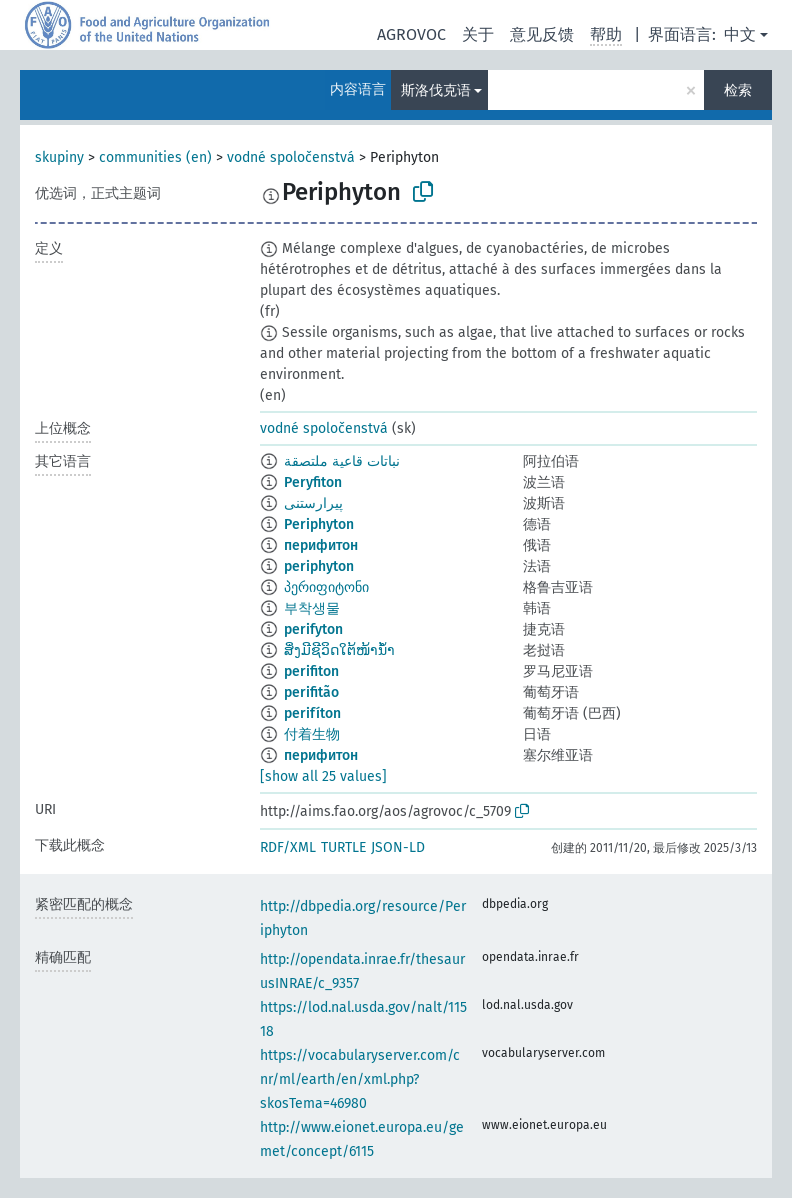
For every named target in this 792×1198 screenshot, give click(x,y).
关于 (478, 34)
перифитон (321, 545)
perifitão (311, 692)
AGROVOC (411, 34)
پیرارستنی (313, 503)
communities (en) (155, 157)
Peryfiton (313, 482)
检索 (738, 90)
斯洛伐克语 (436, 90)
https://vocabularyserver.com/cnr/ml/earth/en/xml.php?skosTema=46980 (360, 1079)
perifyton (313, 629)
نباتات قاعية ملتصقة (342, 461)
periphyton (319, 566)
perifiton (311, 671)
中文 (740, 34)
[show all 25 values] (323, 776)
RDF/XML (288, 847)
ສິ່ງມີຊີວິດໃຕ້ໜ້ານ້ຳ (339, 650)
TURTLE (343, 847)
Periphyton (319, 524)
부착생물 (312, 608)
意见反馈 (542, 34)
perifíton (312, 713)
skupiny (59, 157)
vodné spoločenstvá (291, 157)
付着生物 (312, 734)
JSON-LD (398, 847)
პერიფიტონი (326, 587)
